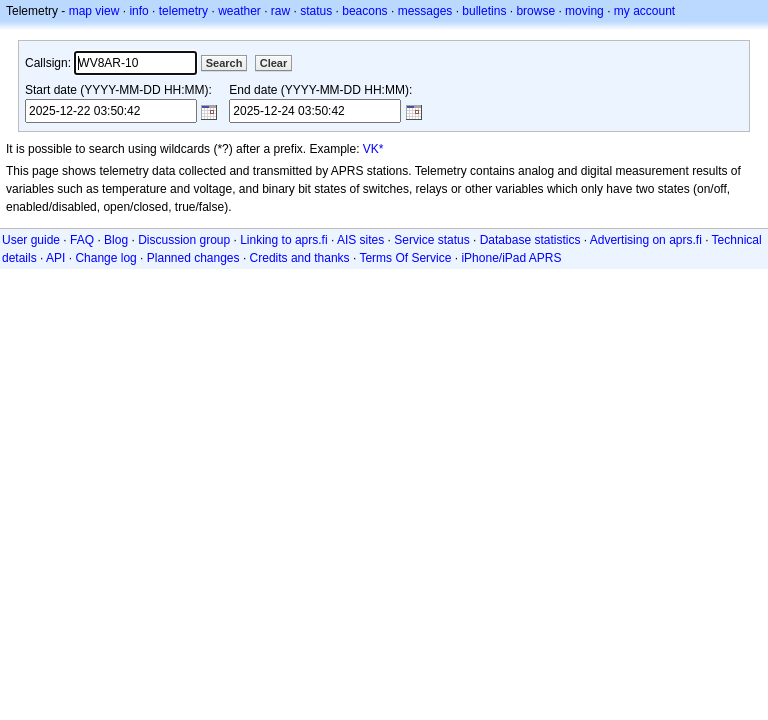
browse (535, 11)
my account (644, 11)
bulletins (484, 11)
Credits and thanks (300, 258)
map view (94, 11)
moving (584, 11)
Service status (431, 240)
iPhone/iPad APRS (511, 258)
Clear (274, 63)
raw (280, 11)
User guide (31, 240)
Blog (116, 240)
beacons (364, 11)
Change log (105, 258)
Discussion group (184, 240)
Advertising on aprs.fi (646, 240)
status (316, 11)
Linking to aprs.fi (283, 240)
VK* (373, 149)
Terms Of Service (405, 258)
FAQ (82, 240)
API (55, 258)
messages (425, 11)
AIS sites (360, 240)
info (138, 11)
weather (239, 11)
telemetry (183, 11)
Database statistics (530, 240)
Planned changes (193, 258)
